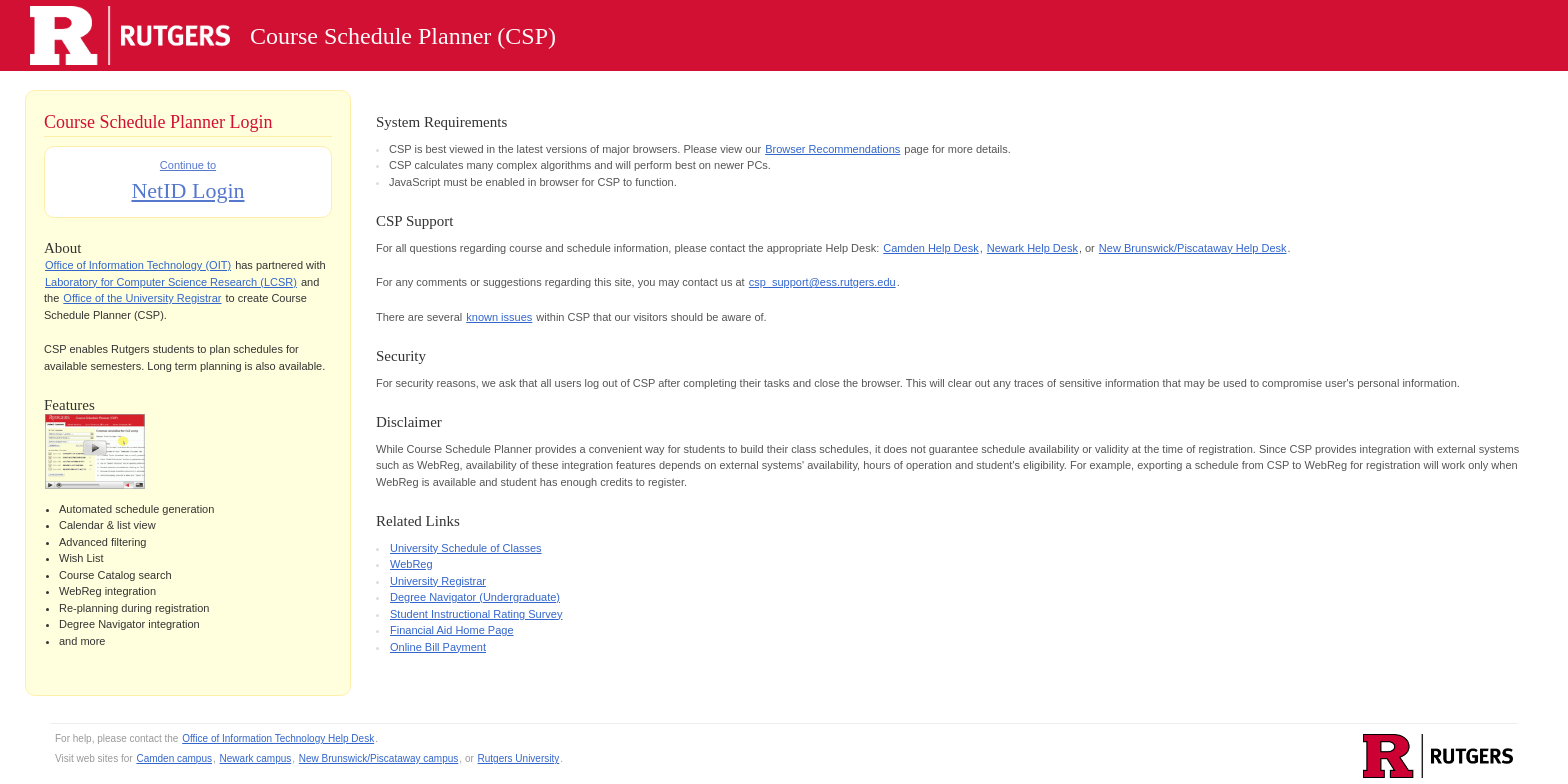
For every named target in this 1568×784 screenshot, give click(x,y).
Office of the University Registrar (142, 298)
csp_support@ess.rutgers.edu (822, 282)
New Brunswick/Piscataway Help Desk (1193, 248)
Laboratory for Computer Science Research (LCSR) (171, 282)
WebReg (411, 564)
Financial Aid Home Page (452, 630)
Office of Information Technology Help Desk (278, 738)
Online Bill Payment (438, 647)
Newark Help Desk (1032, 248)
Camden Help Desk (930, 248)
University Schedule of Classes (466, 548)
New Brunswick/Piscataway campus (379, 758)
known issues (499, 317)
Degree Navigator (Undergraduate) (475, 597)
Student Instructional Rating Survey (476, 614)
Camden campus (174, 758)
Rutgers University (519, 758)
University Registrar (438, 581)
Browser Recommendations (832, 149)
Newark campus (256, 758)
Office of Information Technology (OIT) (138, 265)
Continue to (187, 183)
